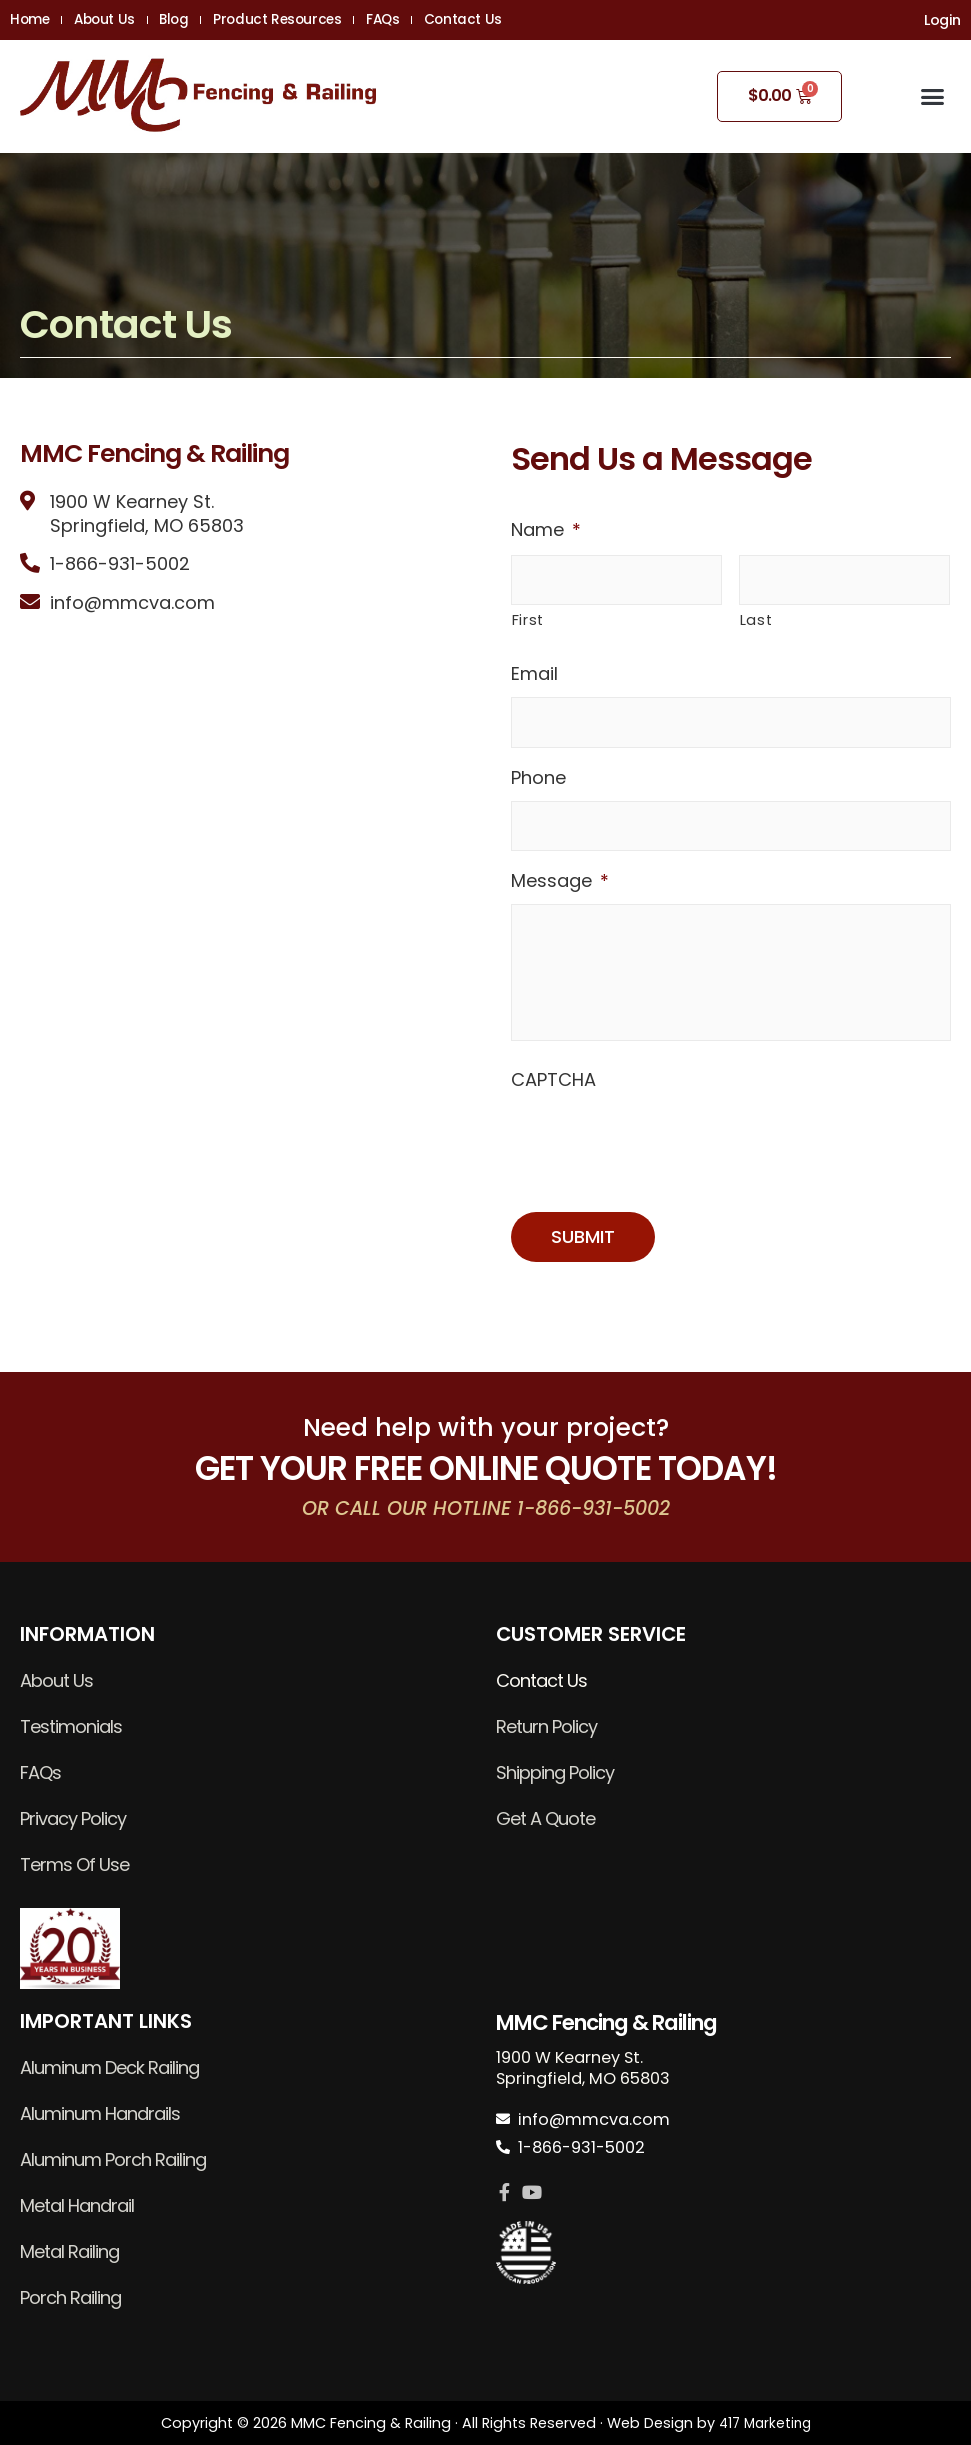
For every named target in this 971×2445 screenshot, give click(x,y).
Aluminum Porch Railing (113, 2159)
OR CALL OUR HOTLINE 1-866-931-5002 (485, 1506)
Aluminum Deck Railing (109, 2067)
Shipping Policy (555, 1772)
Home (30, 20)
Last (756, 620)
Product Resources (314, 20)
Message (560, 880)
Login (942, 20)
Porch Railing (70, 2297)
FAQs (431, 20)
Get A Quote (545, 1818)
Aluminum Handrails (100, 2113)
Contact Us (523, 20)
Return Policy (546, 1726)
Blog (197, 20)
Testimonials (71, 1726)
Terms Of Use (74, 1864)
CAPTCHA (553, 1102)
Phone (538, 777)
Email (534, 673)
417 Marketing (765, 2423)
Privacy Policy (73, 1818)
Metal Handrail (77, 2205)
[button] (932, 97)
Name (546, 529)
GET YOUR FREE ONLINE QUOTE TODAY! (486, 1467)
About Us (116, 20)
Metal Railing (69, 2251)
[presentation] (663, 1165)
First (528, 620)
